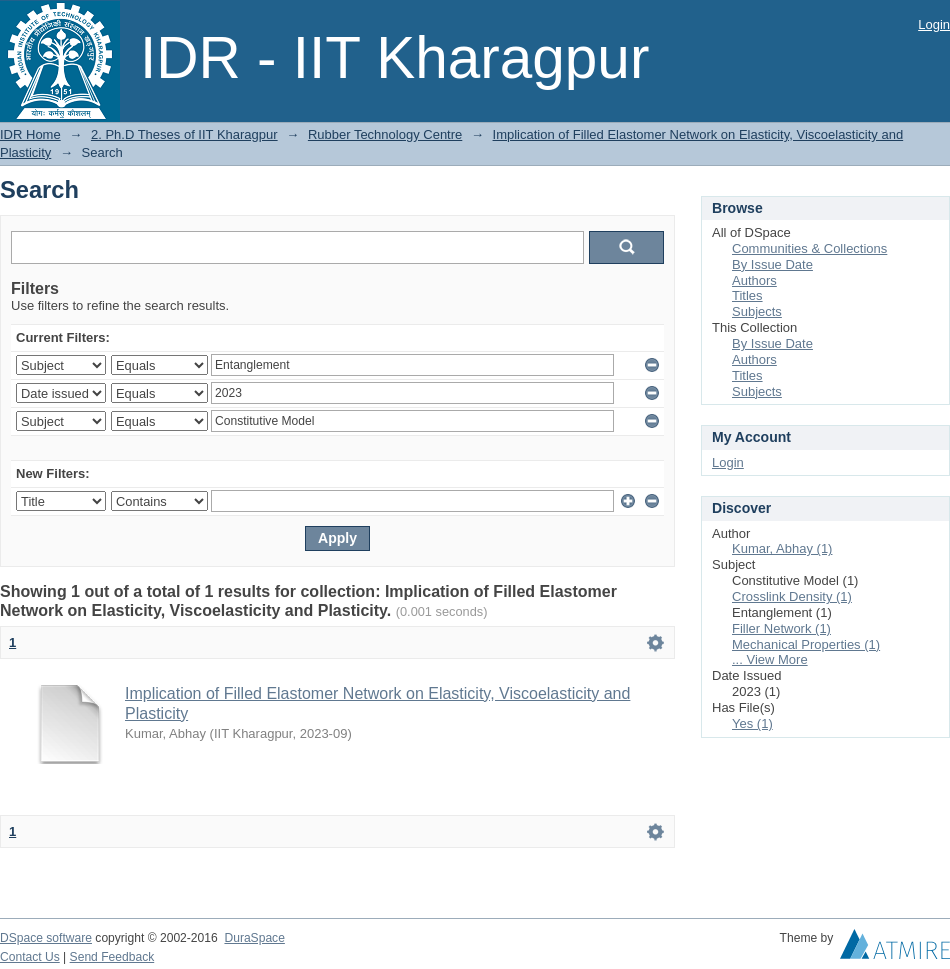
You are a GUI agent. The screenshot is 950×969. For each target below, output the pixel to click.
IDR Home (30, 134)
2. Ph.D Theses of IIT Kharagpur (184, 134)
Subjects (757, 311)
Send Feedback (112, 957)
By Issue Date (772, 264)
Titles (747, 295)
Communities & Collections (809, 248)
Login (934, 24)
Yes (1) (752, 723)
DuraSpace (254, 938)
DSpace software (46, 938)
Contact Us (30, 957)
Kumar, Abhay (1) (782, 548)
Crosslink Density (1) (792, 596)
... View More (770, 659)
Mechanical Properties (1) (806, 644)
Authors (754, 280)
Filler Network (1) (781, 628)
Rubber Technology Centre (385, 134)
